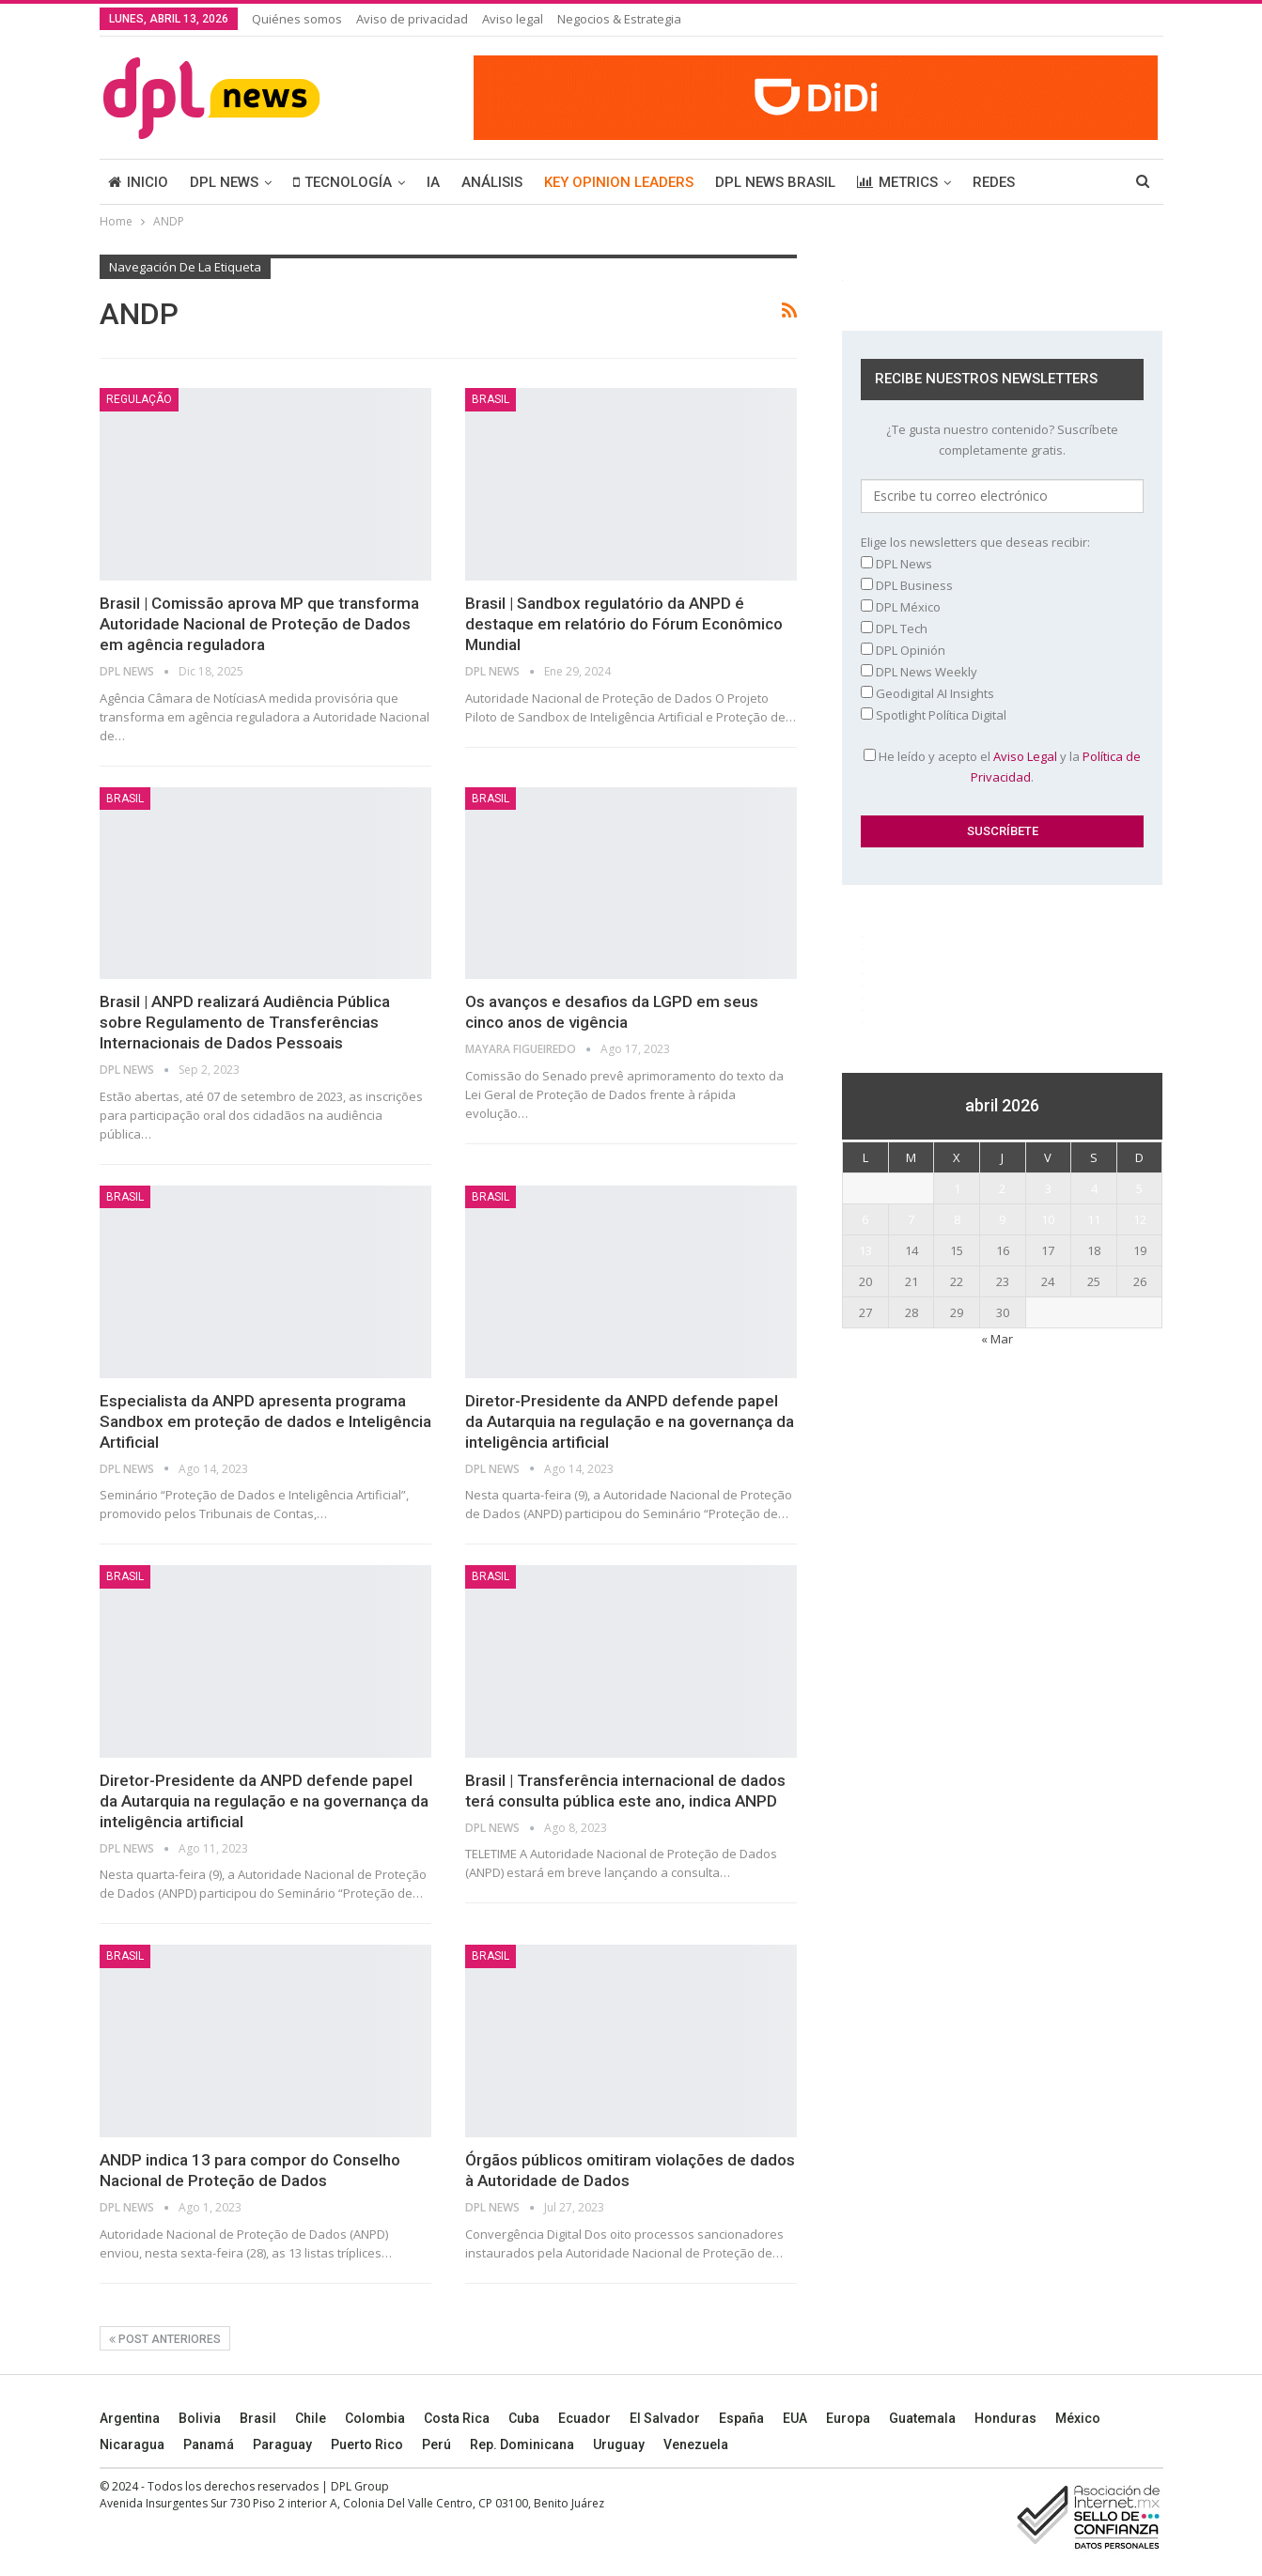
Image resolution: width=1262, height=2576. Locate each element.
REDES (994, 182)
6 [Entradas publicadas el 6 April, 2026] (865, 1219)
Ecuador (584, 2418)
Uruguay (619, 2444)
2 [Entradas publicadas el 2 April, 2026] (1002, 1188)
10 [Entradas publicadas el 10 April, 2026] (1047, 1219)
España (741, 2418)
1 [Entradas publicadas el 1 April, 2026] (957, 1188)
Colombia (375, 2418)
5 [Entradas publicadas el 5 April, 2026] (1139, 1188)
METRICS (897, 182)
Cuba (523, 2418)
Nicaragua (132, 2444)
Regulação (139, 399)
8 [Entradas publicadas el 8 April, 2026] (957, 1219)
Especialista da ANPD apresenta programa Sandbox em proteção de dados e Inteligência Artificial (265, 1421)
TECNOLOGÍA (342, 182)
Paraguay (282, 2444)
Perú (436, 2444)
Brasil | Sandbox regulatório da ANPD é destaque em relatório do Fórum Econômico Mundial (624, 624)
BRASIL (490, 399)
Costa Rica (457, 2418)
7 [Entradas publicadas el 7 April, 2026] (911, 1219)
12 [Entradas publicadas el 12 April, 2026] (1139, 1219)
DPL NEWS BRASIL (775, 182)
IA (433, 182)
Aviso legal (512, 18)
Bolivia (200, 2418)
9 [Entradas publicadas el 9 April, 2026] (1002, 1219)
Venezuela (695, 2444)
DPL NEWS (224, 182)
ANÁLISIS (491, 182)
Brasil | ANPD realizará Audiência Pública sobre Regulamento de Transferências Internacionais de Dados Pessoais (245, 1022)
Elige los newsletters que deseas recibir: (975, 542)
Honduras (1005, 2418)
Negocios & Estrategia (619, 18)
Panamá (208, 2444)
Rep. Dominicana (522, 2444)
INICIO (138, 182)
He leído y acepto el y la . (1002, 766)
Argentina (130, 2418)
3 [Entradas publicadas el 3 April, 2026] (1048, 1188)
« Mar (997, 1338)
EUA (795, 2418)
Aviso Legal (1025, 756)
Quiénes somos (297, 18)
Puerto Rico (367, 2444)
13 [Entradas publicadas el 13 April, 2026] (865, 1250)
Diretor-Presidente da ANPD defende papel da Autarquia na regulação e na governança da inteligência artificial (629, 1421)
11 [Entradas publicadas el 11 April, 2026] (1093, 1219)
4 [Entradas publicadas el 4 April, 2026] (1094, 1188)
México (1077, 2418)
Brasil (258, 2418)
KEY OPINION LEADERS (618, 182)
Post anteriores (165, 2339)
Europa (848, 2418)
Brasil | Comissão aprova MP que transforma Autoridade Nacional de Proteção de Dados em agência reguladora (259, 624)
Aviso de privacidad (412, 18)
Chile (310, 2418)
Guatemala (922, 2418)
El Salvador (665, 2418)
